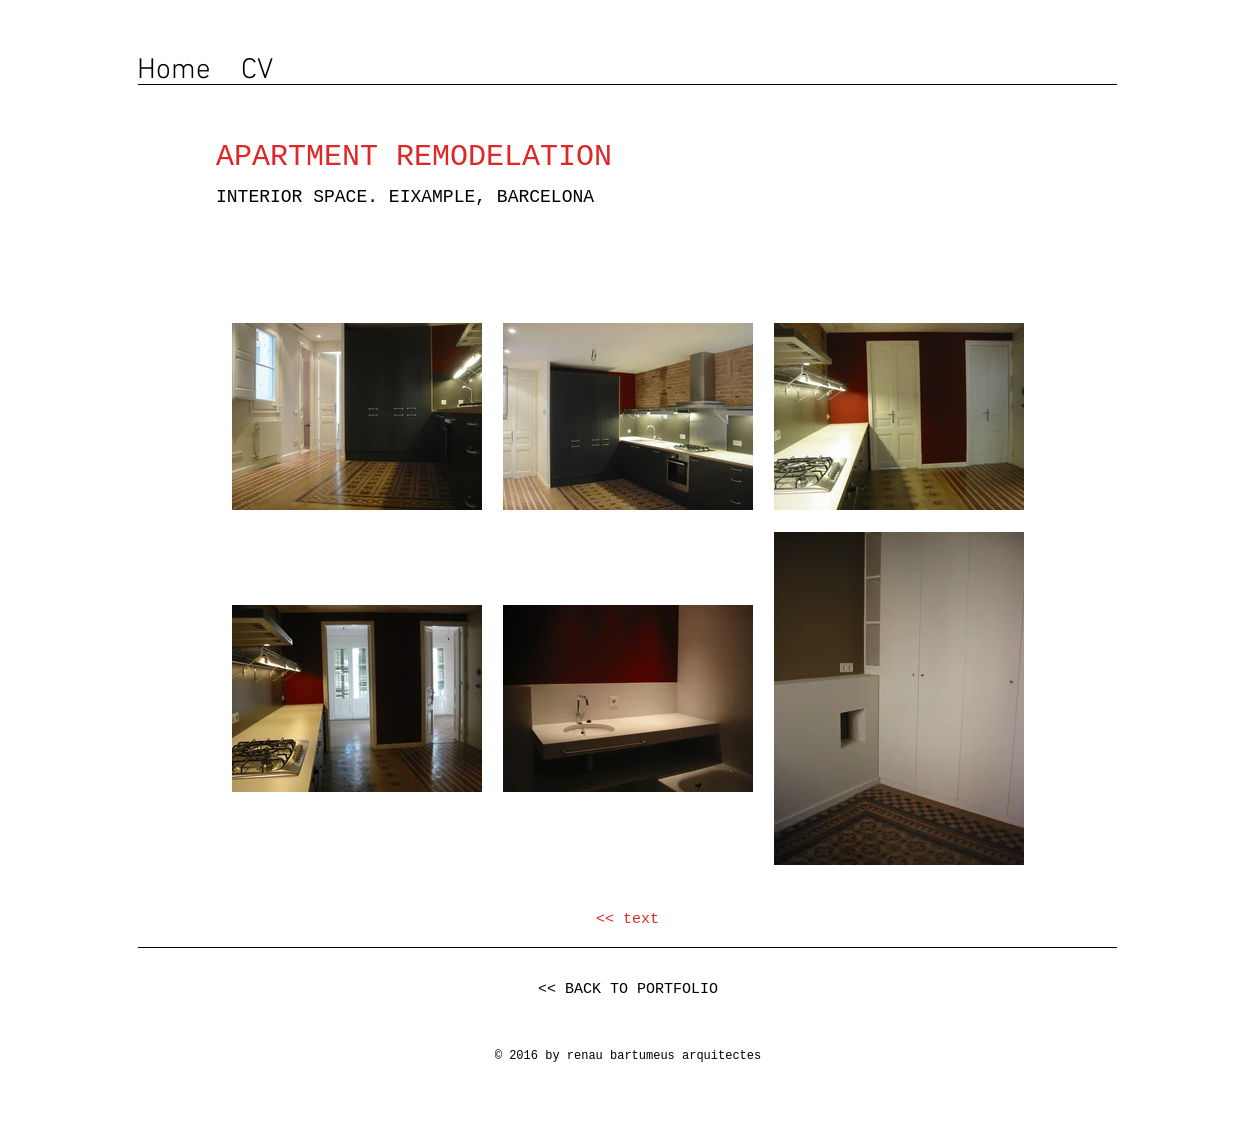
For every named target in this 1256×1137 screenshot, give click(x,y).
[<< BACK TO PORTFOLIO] (628, 989)
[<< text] (627, 919)
